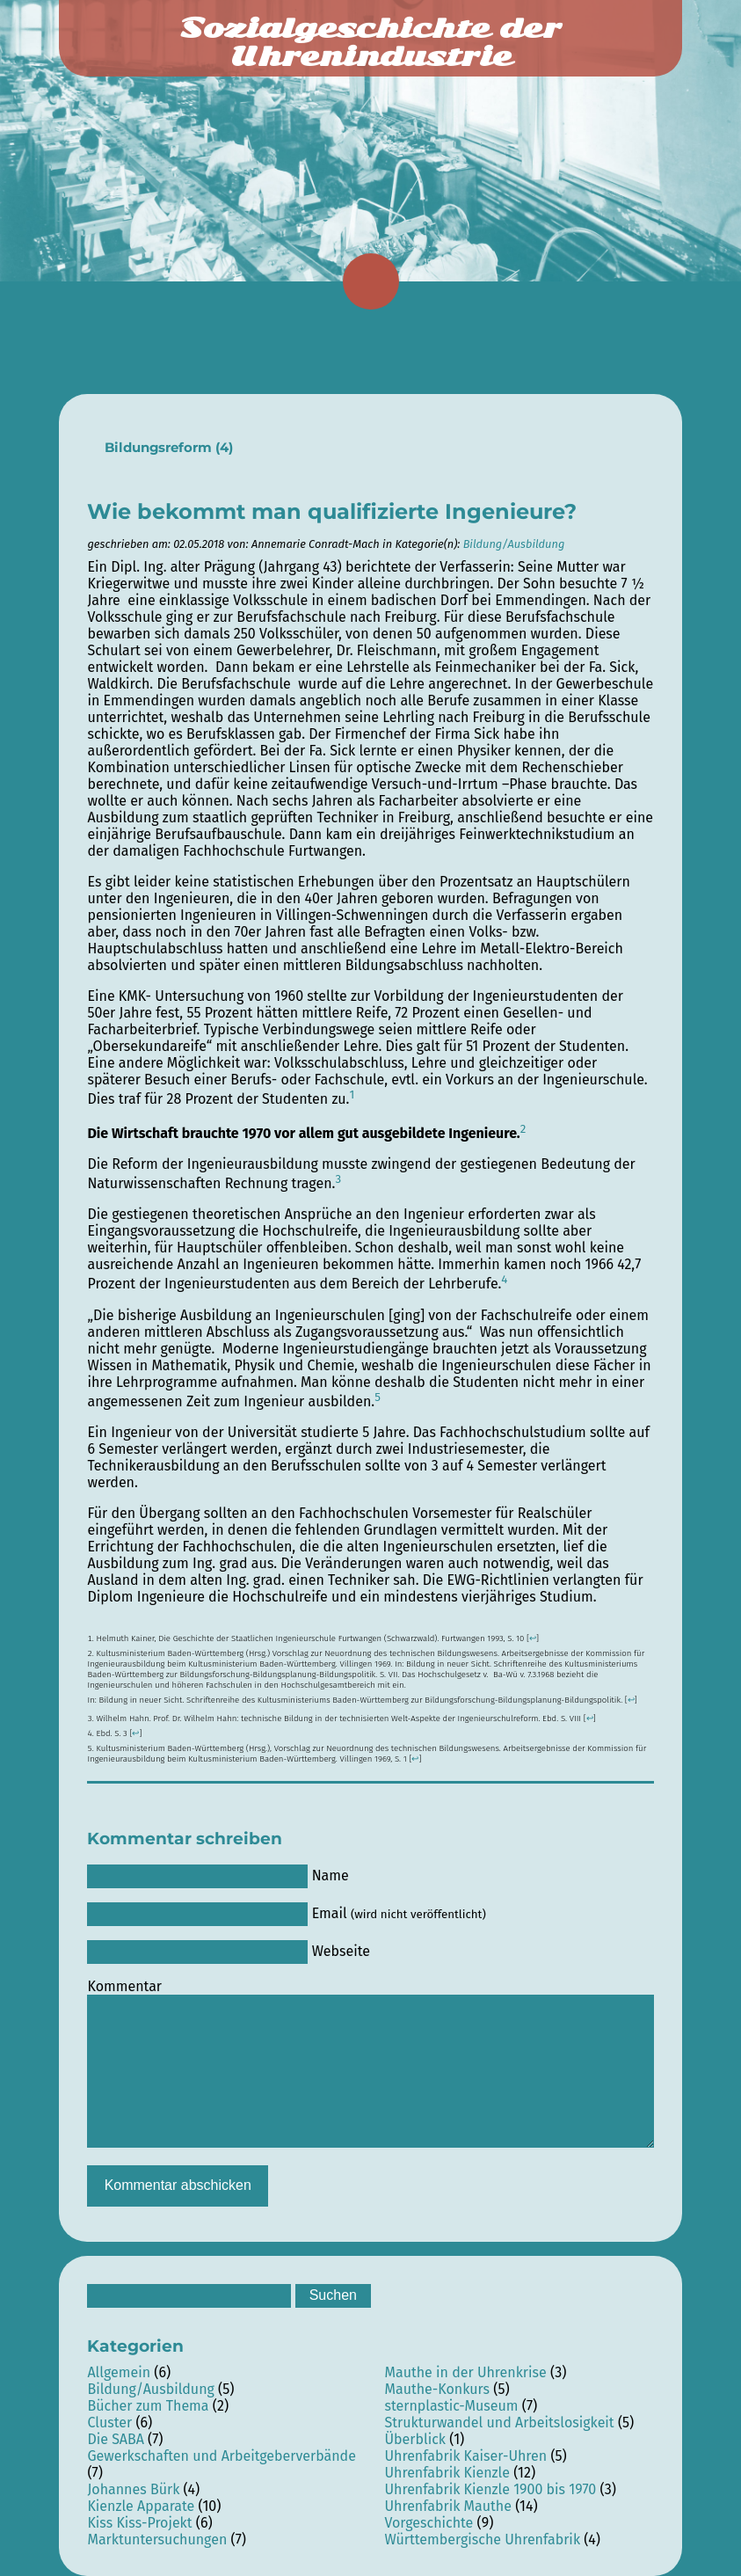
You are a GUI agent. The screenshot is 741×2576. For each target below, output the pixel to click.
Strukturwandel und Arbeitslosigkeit (499, 2422)
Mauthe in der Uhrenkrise (465, 2372)
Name (330, 1875)
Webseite (341, 1951)
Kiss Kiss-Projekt (139, 2522)
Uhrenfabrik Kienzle (446, 2472)
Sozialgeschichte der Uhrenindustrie (370, 42)
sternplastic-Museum (451, 2405)
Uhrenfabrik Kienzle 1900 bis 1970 (490, 2489)
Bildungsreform (158, 448)
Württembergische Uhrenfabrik (482, 2539)
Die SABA (115, 2439)
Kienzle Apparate (140, 2506)
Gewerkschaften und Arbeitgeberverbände (221, 2456)
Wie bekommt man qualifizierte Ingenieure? (332, 511)
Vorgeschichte (428, 2522)
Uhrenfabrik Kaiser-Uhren (465, 2456)
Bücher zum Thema (147, 2405)
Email (399, 1913)
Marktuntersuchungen (157, 2539)
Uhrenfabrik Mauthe (447, 2506)
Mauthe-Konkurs (437, 2389)
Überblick (415, 2439)
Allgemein (118, 2372)
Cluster (109, 2422)
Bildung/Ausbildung (514, 544)
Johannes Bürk (133, 2489)
